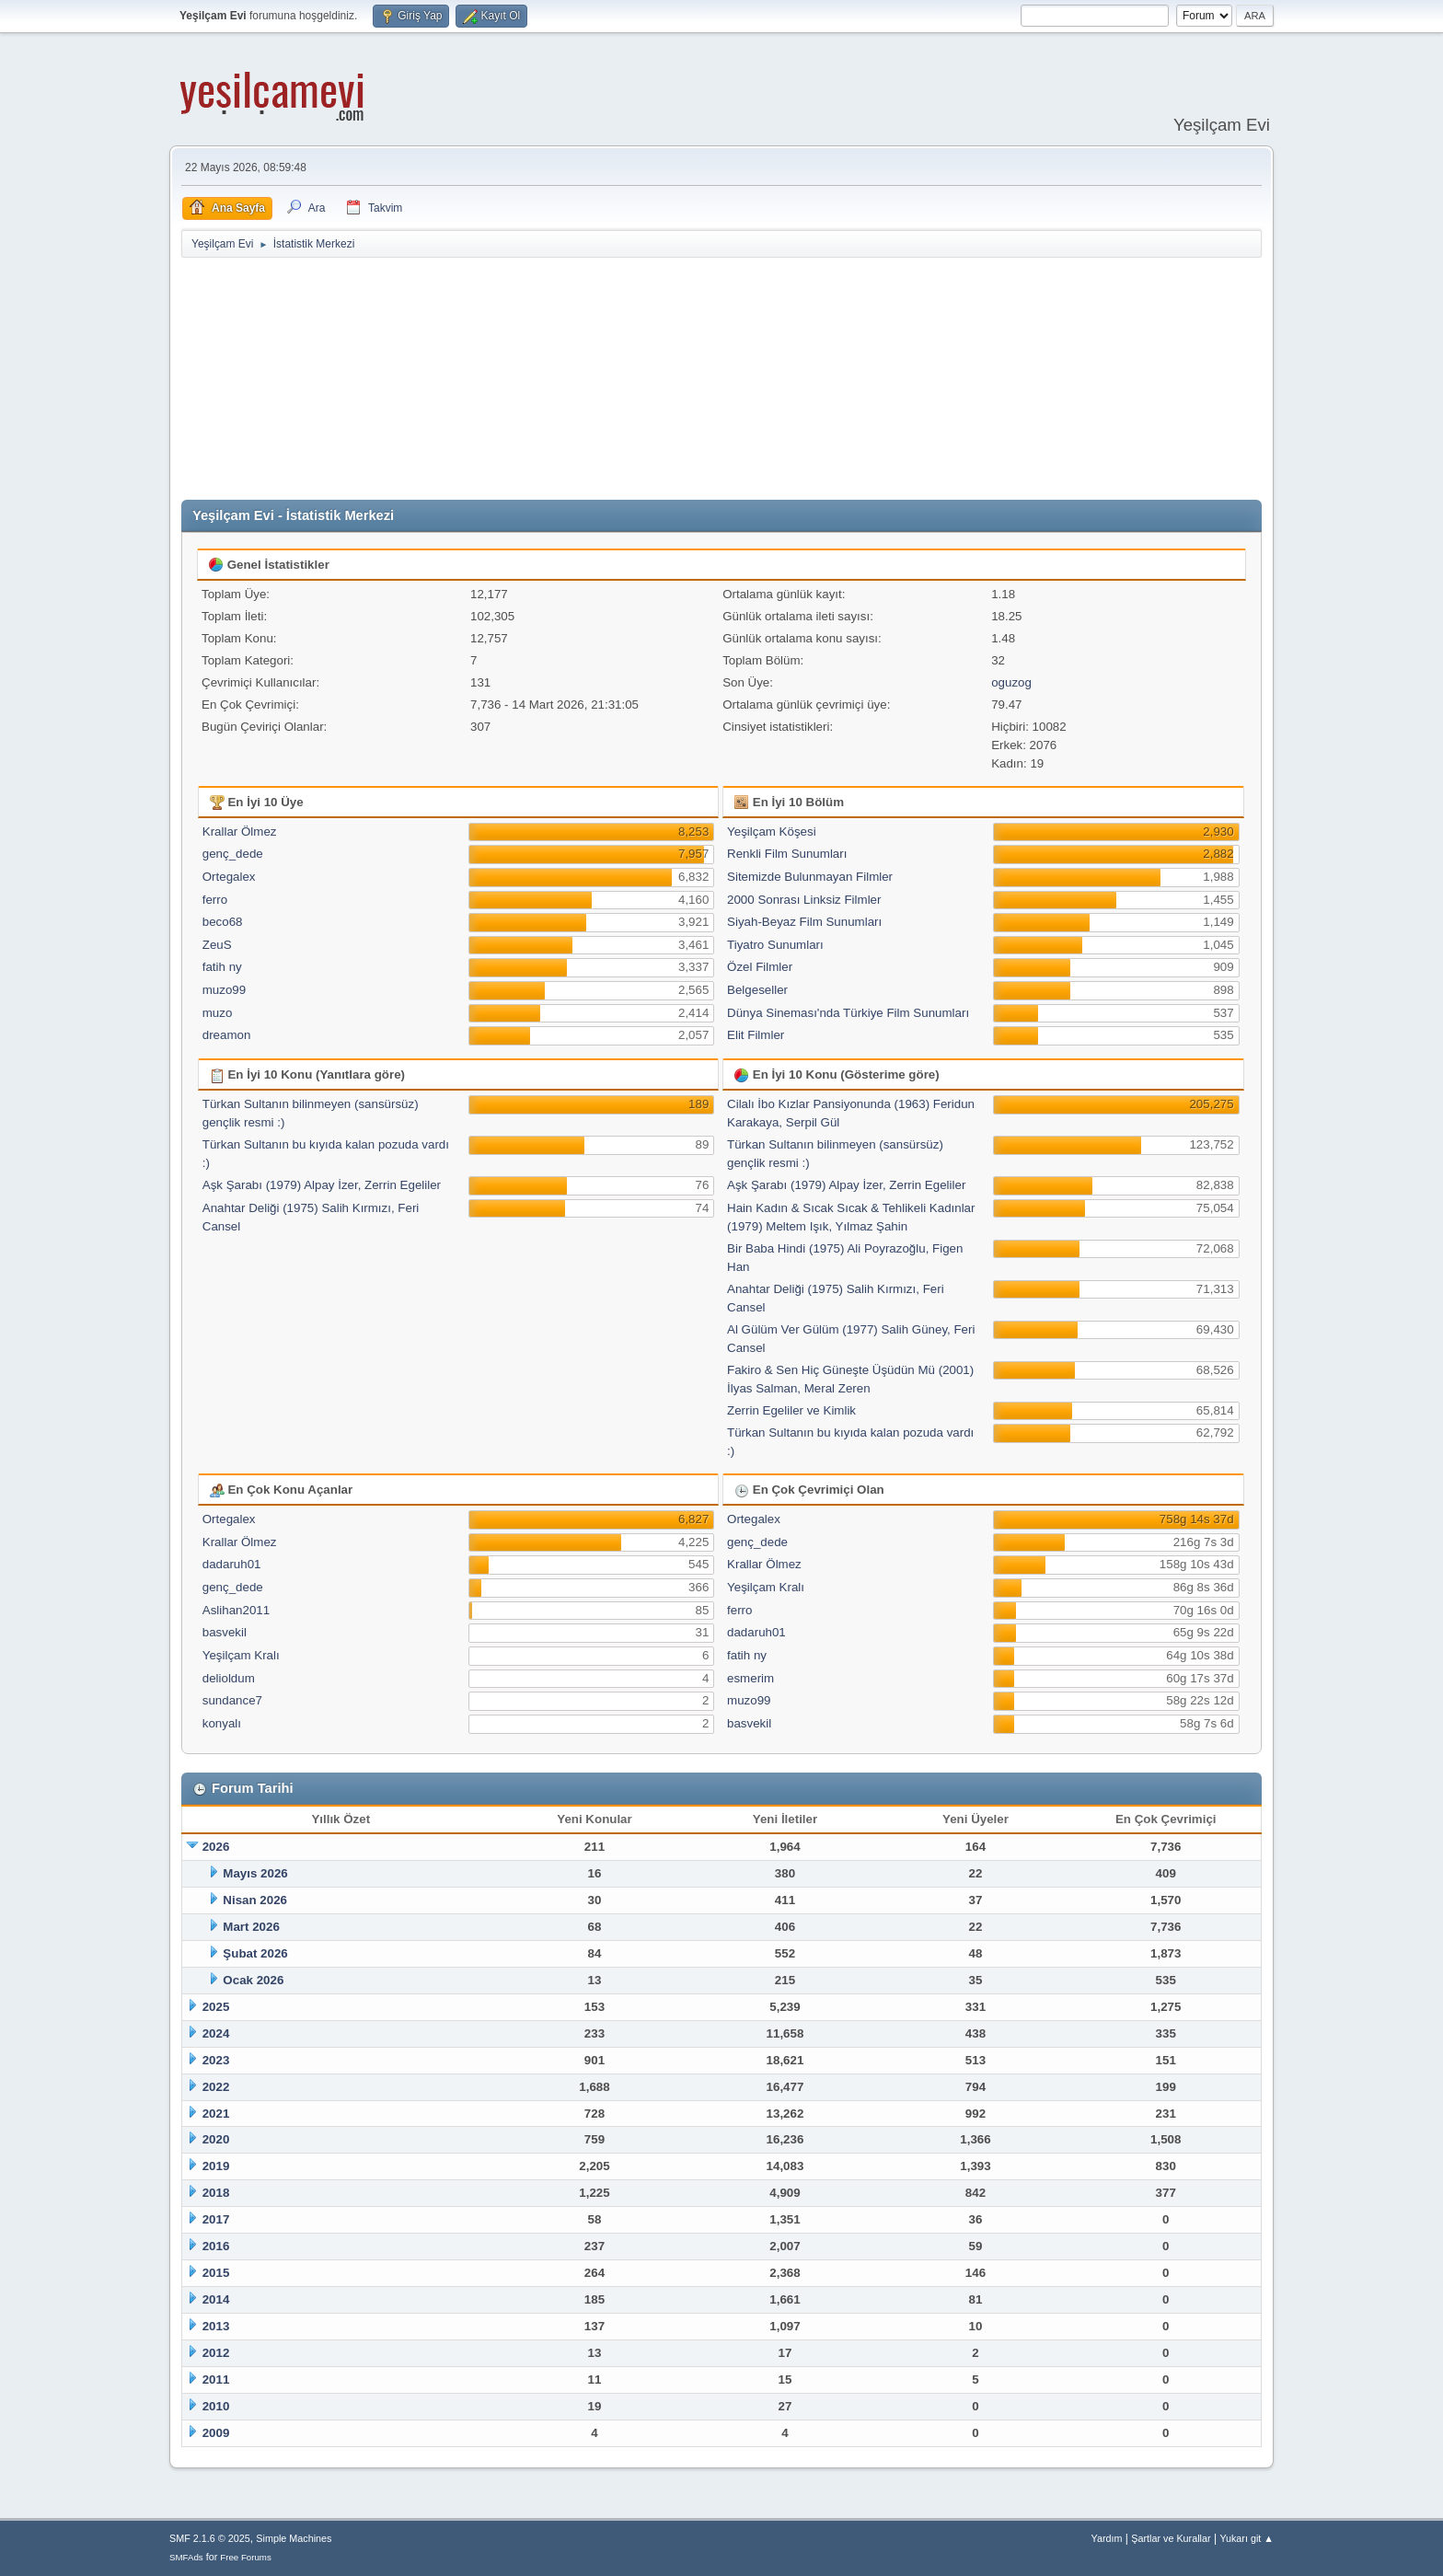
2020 (216, 2139)
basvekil (224, 1632)
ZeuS (217, 945)
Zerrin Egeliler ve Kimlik (791, 1410)
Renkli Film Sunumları (787, 854)
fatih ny (222, 967)
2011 (216, 2379)
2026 (216, 1847)
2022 (216, 2087)
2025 (216, 2007)
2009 (216, 2433)
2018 (216, 2193)
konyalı (221, 1723)
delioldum (228, 1678)
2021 (216, 2113)
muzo (217, 1013)
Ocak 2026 (253, 1980)
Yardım (1107, 2538)
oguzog (1011, 682)
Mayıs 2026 (255, 1873)
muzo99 (224, 990)
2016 (216, 2246)
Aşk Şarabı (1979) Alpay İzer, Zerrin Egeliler (321, 1185)
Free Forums (245, 2557)
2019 (216, 2166)
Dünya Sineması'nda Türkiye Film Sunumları (848, 1013)
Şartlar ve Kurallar (1170, 2538)
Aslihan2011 (236, 1610)
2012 (216, 2353)
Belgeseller (757, 990)
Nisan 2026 (255, 1900)
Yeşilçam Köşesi (771, 831)
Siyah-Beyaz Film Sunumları (804, 922)
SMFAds (186, 2557)
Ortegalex (229, 877)
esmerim (750, 1678)
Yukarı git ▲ (1246, 2538)
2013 (216, 2326)
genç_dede (232, 854)
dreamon (226, 1035)
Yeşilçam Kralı (241, 1655)
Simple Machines (293, 2538)
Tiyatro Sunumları (775, 945)
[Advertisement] (721, 379)
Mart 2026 (251, 1927)
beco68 (222, 922)
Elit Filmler (755, 1035)
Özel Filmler (759, 967)
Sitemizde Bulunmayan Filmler (810, 877)
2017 (216, 2219)
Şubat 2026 (255, 1953)
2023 (216, 2060)
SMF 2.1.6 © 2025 (209, 2538)
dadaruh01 (231, 1564)
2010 (216, 2406)
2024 (216, 2033)
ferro (214, 900)
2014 (216, 2299)
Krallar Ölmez (239, 831)
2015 (216, 2273)
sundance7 (232, 1700)
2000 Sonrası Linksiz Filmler (804, 900)
